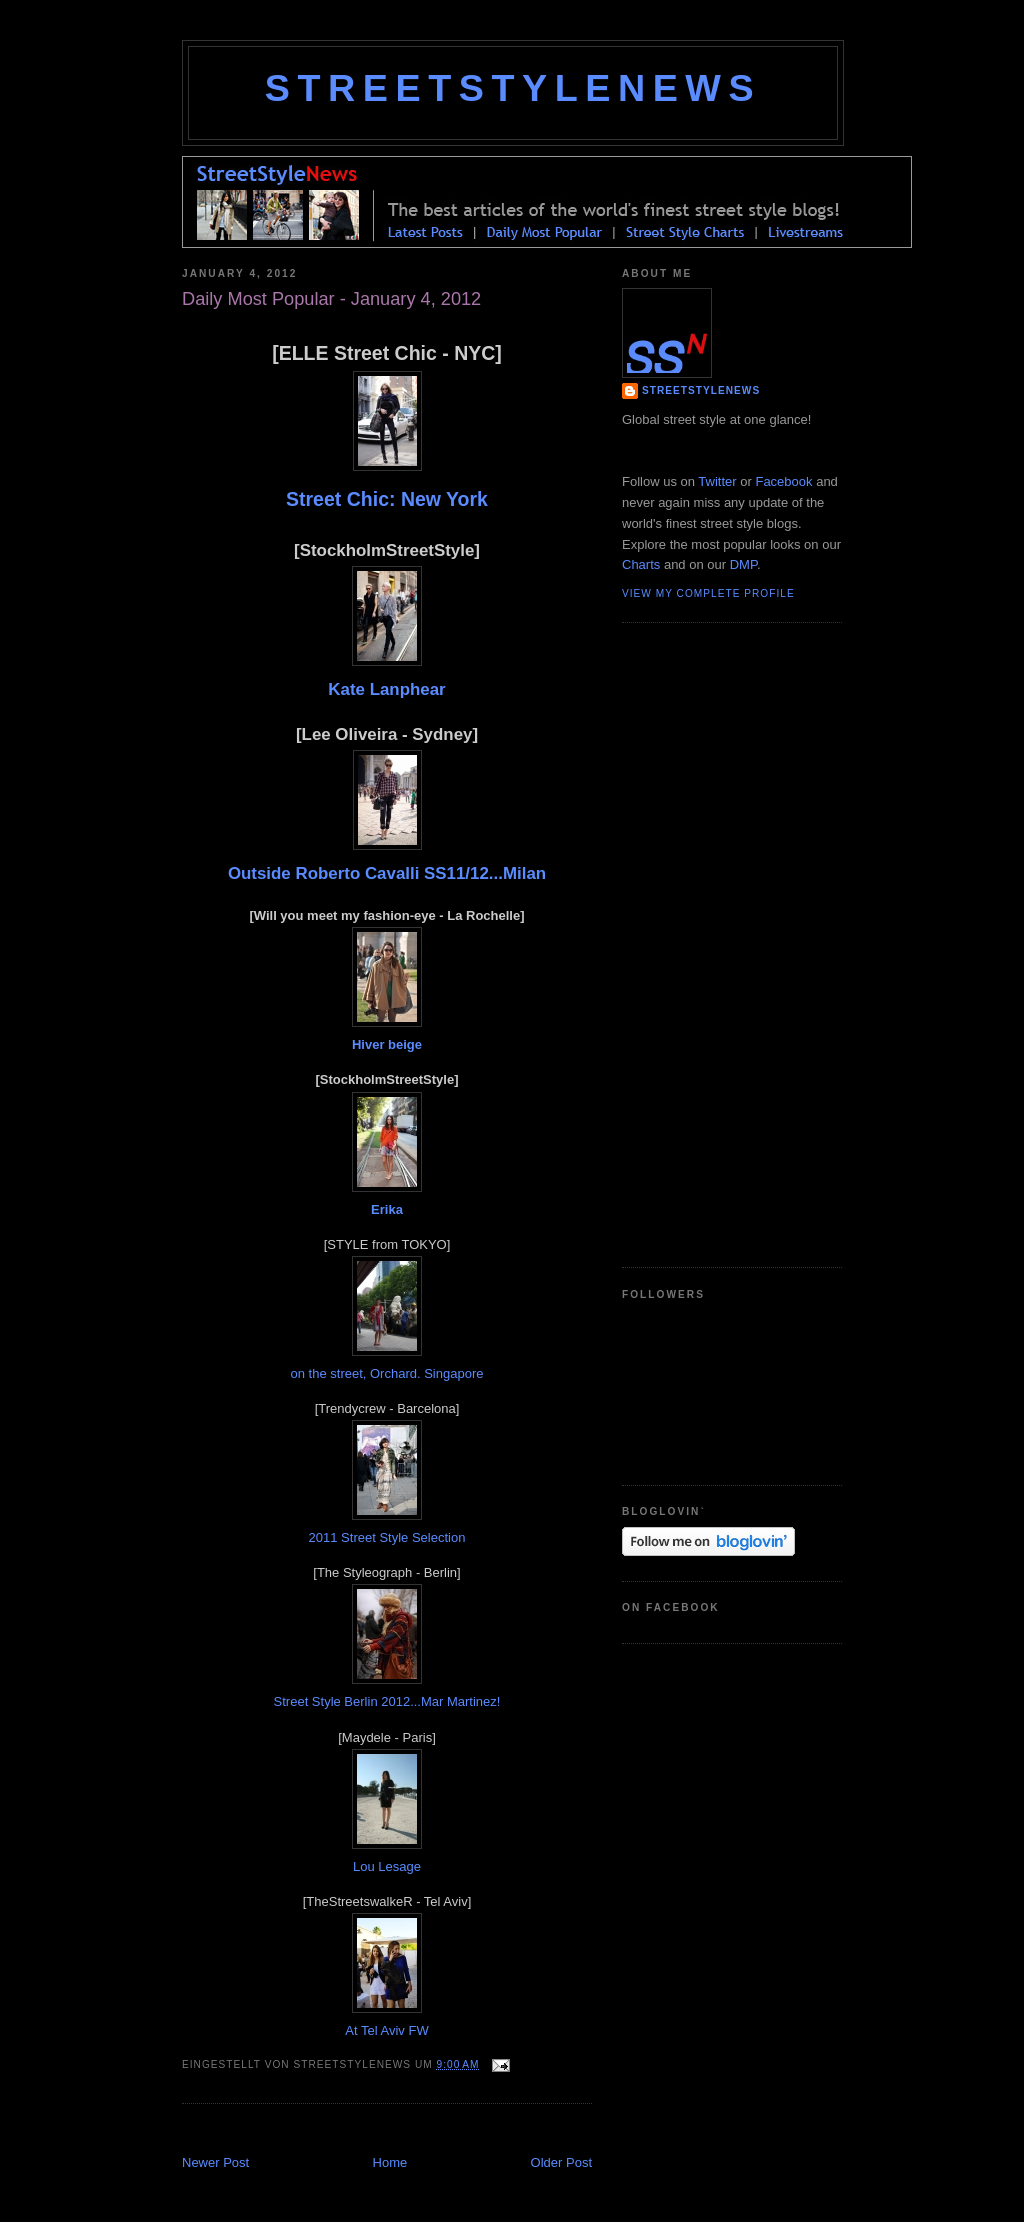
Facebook (783, 481)
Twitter (717, 481)
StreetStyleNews (513, 88)
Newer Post (215, 2162)
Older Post (561, 2162)
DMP (743, 564)
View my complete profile (708, 593)
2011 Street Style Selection (387, 1537)
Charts (641, 564)
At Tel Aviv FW (386, 2030)
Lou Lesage (387, 1866)
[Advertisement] (416, 2131)
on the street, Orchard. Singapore (387, 1373)
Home (390, 2162)
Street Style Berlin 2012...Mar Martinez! (387, 1701)
